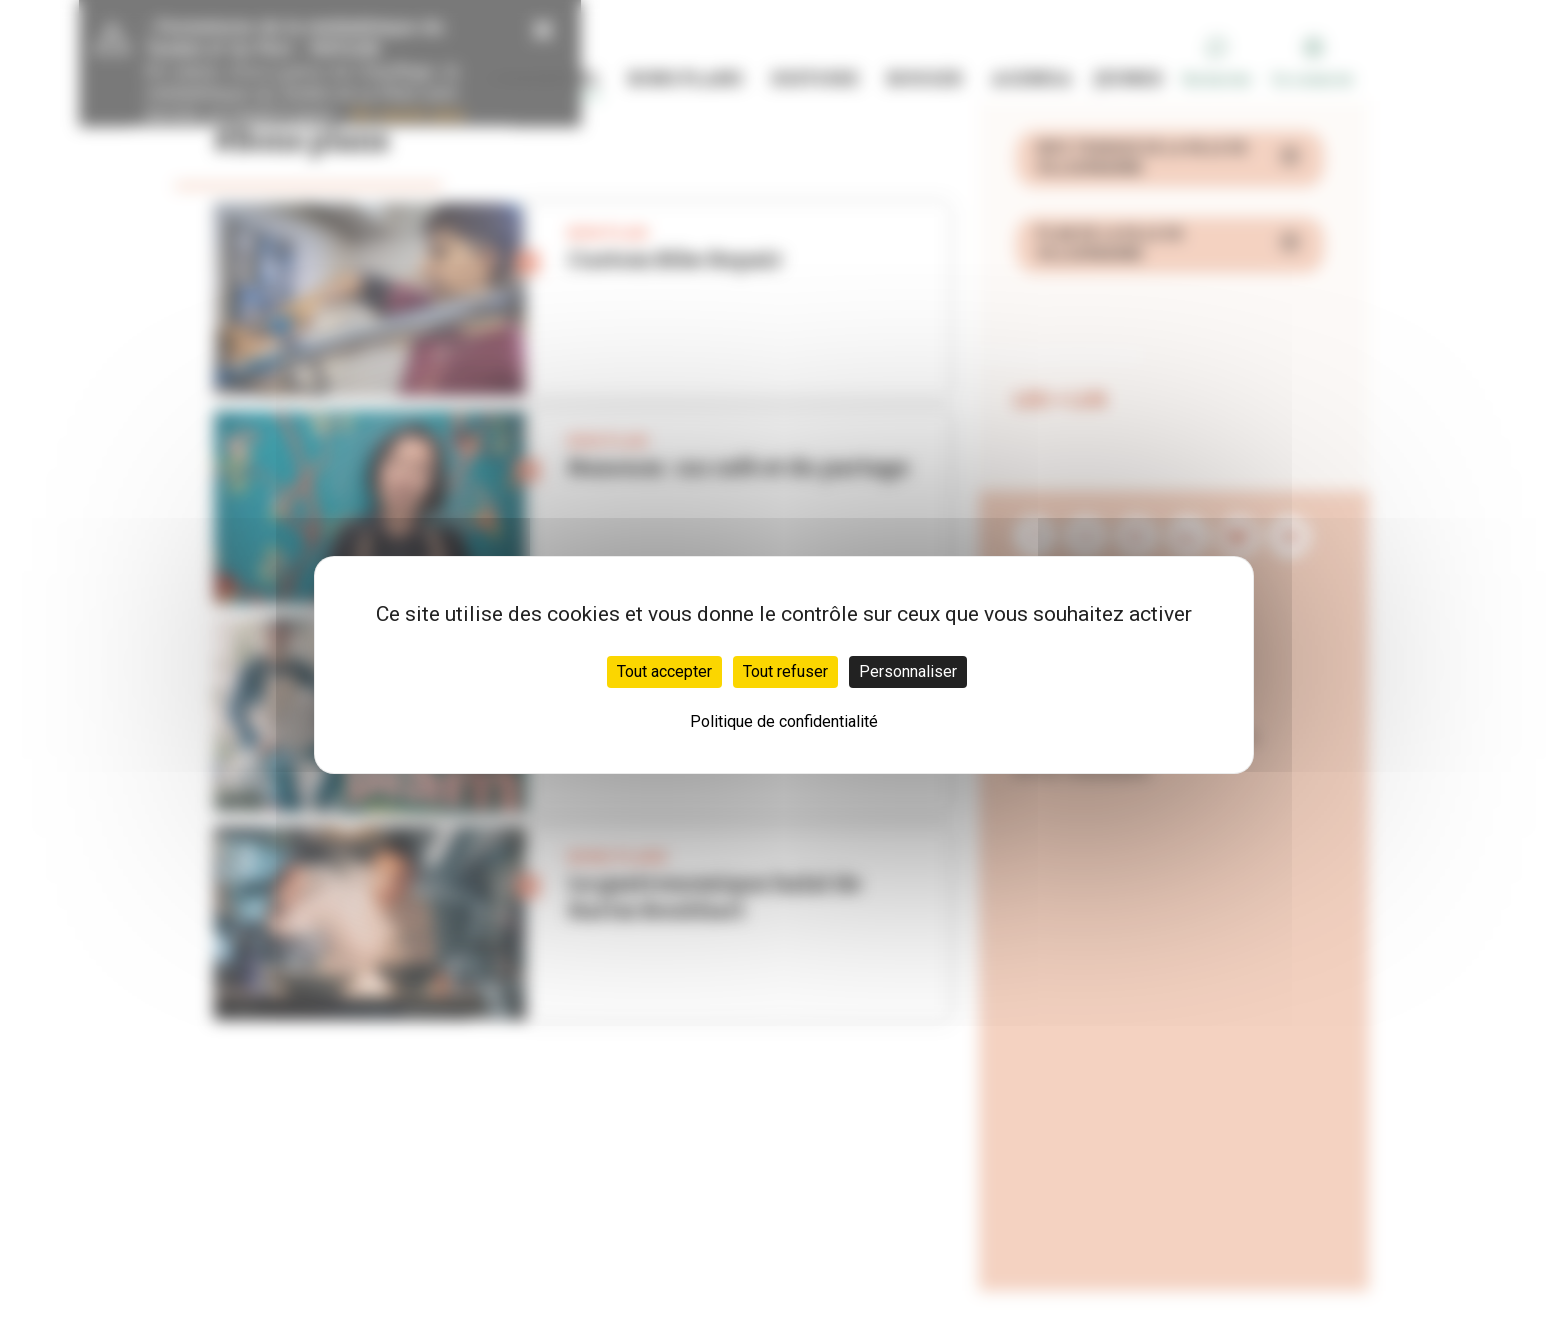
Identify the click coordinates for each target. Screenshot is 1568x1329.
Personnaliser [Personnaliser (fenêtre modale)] (908, 671)
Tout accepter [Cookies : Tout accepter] (664, 671)
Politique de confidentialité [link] (784, 721)
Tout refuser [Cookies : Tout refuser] (785, 671)
